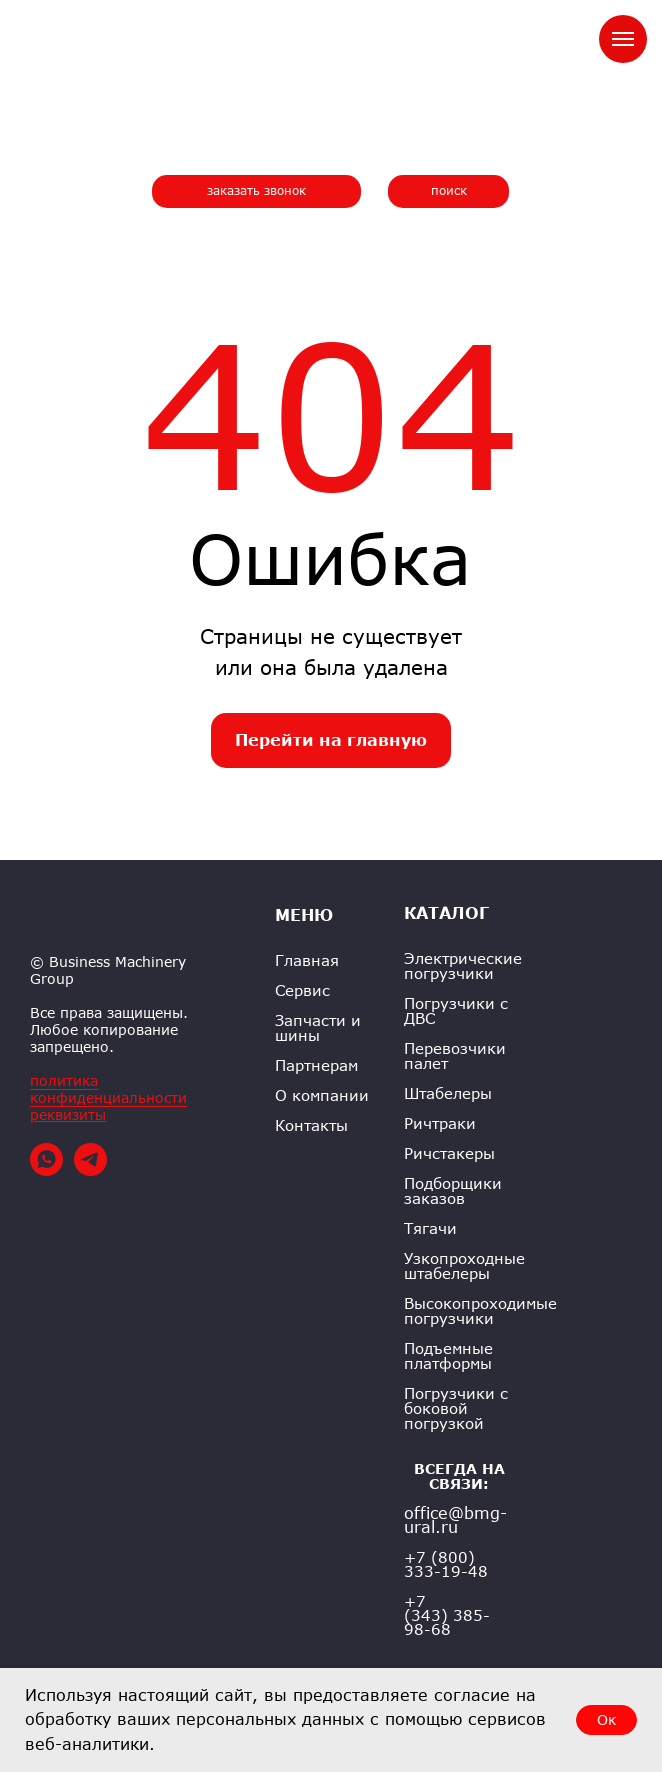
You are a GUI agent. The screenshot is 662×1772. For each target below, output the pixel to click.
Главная (307, 960)
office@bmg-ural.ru (455, 1520)
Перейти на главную (331, 739)
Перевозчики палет (455, 1056)
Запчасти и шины (318, 1028)
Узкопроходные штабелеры (464, 1266)
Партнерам (316, 1065)
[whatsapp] (46, 1170)
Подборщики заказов (453, 1191)
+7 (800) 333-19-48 (446, 1564)
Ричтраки (440, 1123)
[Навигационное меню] (623, 39)
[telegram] (90, 1170)
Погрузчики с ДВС (456, 1011)
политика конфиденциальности (108, 1089)
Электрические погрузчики (463, 966)
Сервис (302, 990)
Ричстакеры (449, 1153)
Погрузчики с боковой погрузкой (456, 1408)
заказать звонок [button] (256, 190)
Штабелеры (448, 1093)
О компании (322, 1095)
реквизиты (68, 1114)
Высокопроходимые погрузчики (480, 1311)
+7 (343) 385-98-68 (447, 1615)
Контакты (311, 1125)
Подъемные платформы (448, 1356)
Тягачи (430, 1228)
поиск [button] (449, 190)
